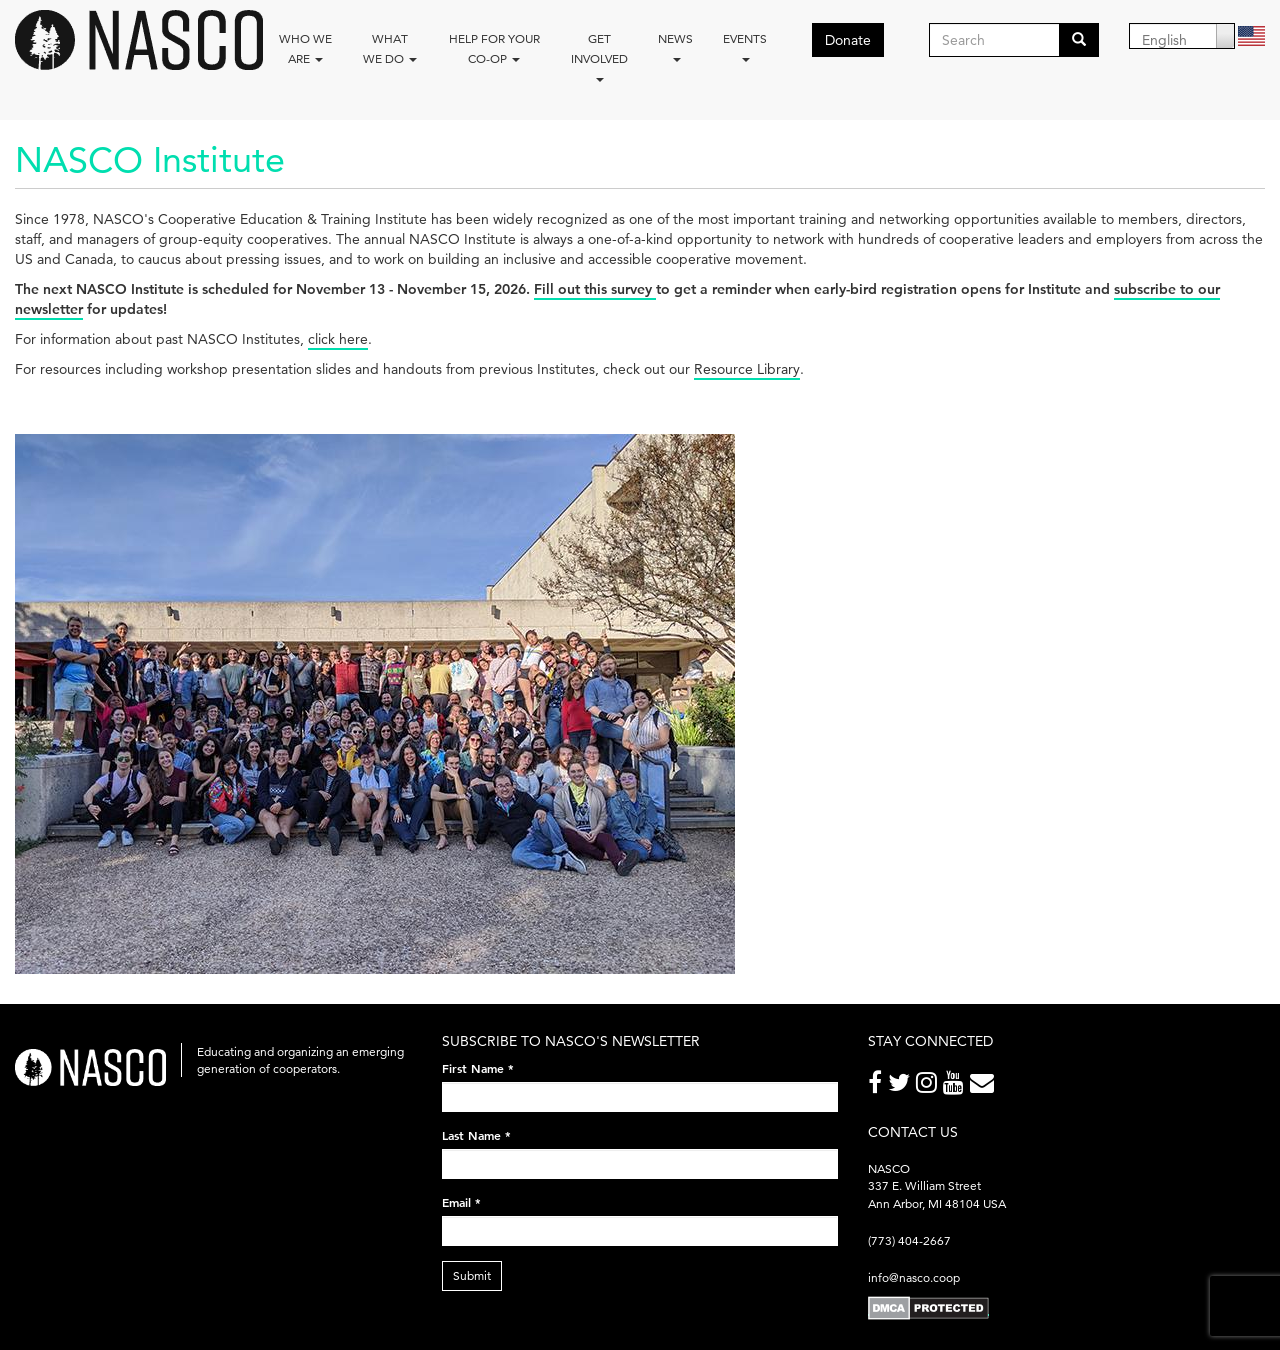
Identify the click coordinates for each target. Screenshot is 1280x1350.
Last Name (476, 1135)
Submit (472, 1275)
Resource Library (747, 369)
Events (745, 46)
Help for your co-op (494, 48)
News (675, 46)
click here (338, 339)
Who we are (305, 48)
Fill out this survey (595, 289)
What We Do (390, 48)
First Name (478, 1068)
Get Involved (599, 56)
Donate (848, 40)
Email (461, 1202)
